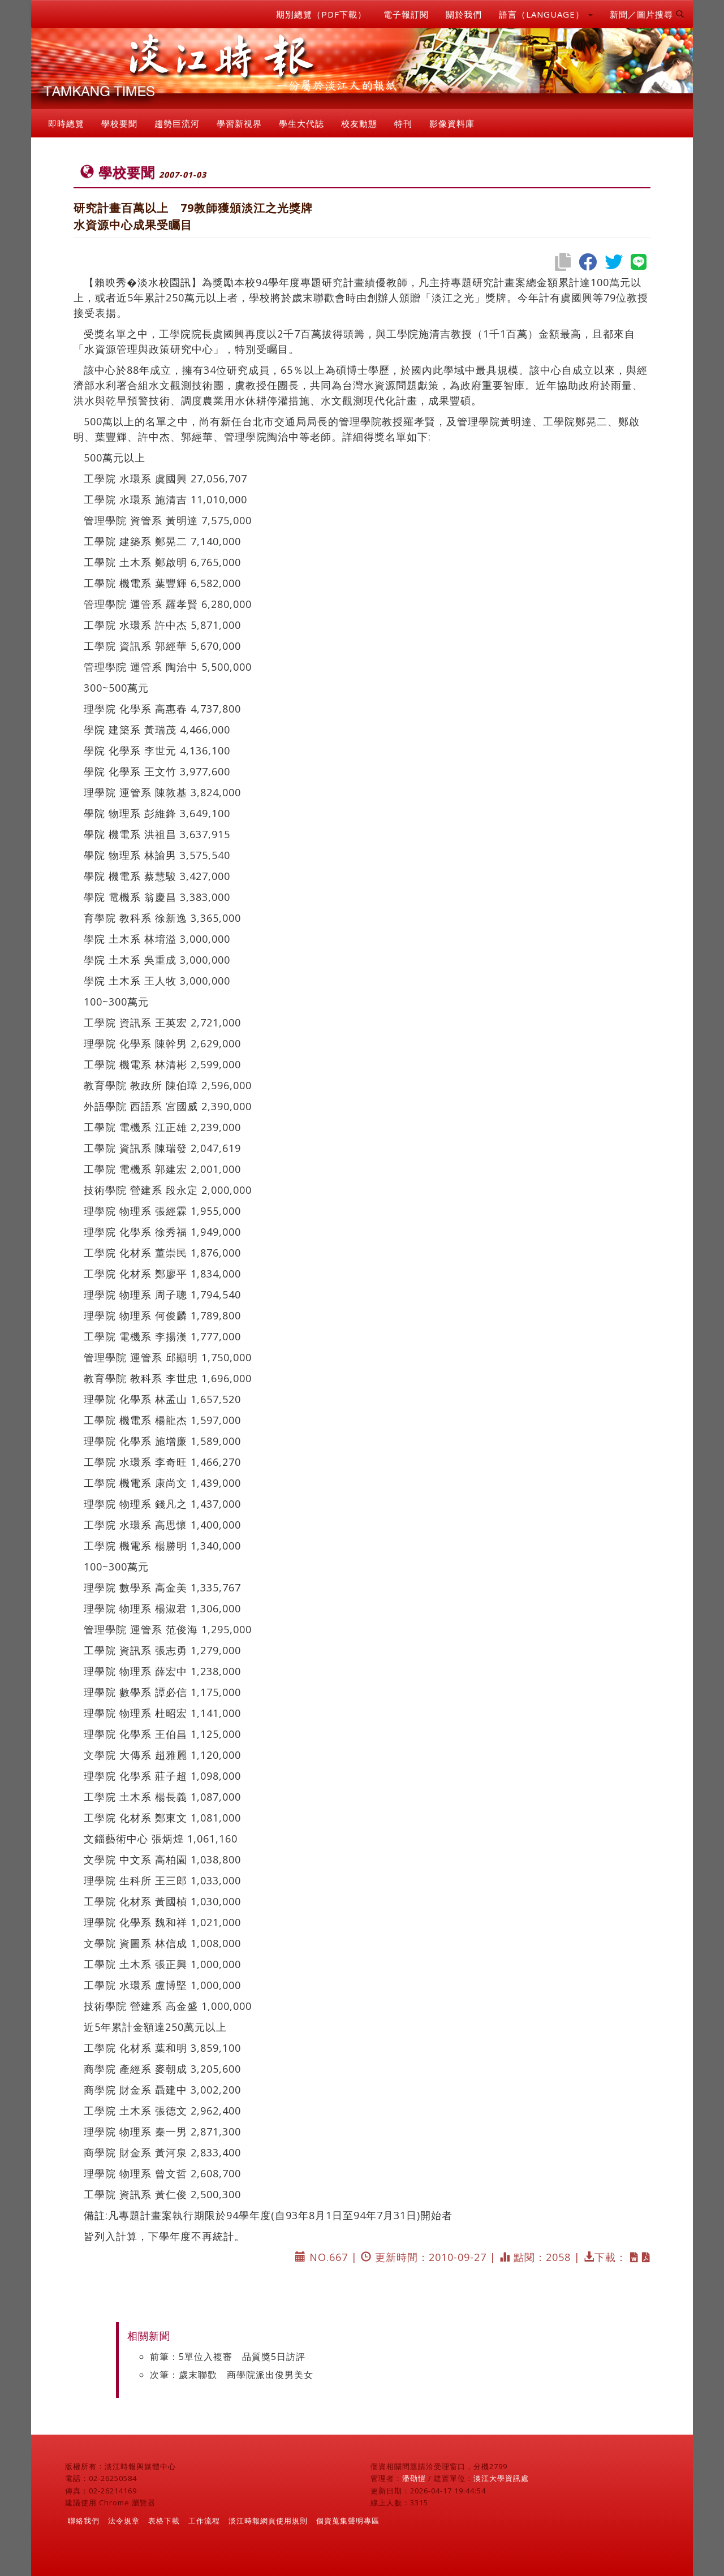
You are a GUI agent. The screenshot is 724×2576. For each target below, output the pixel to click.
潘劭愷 (414, 2478)
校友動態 (359, 123)
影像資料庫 (452, 123)
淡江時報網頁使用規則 (268, 2520)
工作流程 (204, 2520)
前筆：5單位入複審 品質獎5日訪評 (227, 2356)
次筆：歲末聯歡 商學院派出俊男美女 (231, 2374)
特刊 (403, 123)
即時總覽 (66, 123)
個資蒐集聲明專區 (348, 2520)
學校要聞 (119, 123)
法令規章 (124, 2520)
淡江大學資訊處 (501, 2478)
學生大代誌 (301, 123)
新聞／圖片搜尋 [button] (647, 14)
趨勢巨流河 (177, 123)
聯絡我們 (84, 2520)
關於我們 (464, 14)
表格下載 (164, 2520)
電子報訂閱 (406, 14)
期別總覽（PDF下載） (321, 14)
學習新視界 (239, 123)
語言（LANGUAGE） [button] (546, 14)
